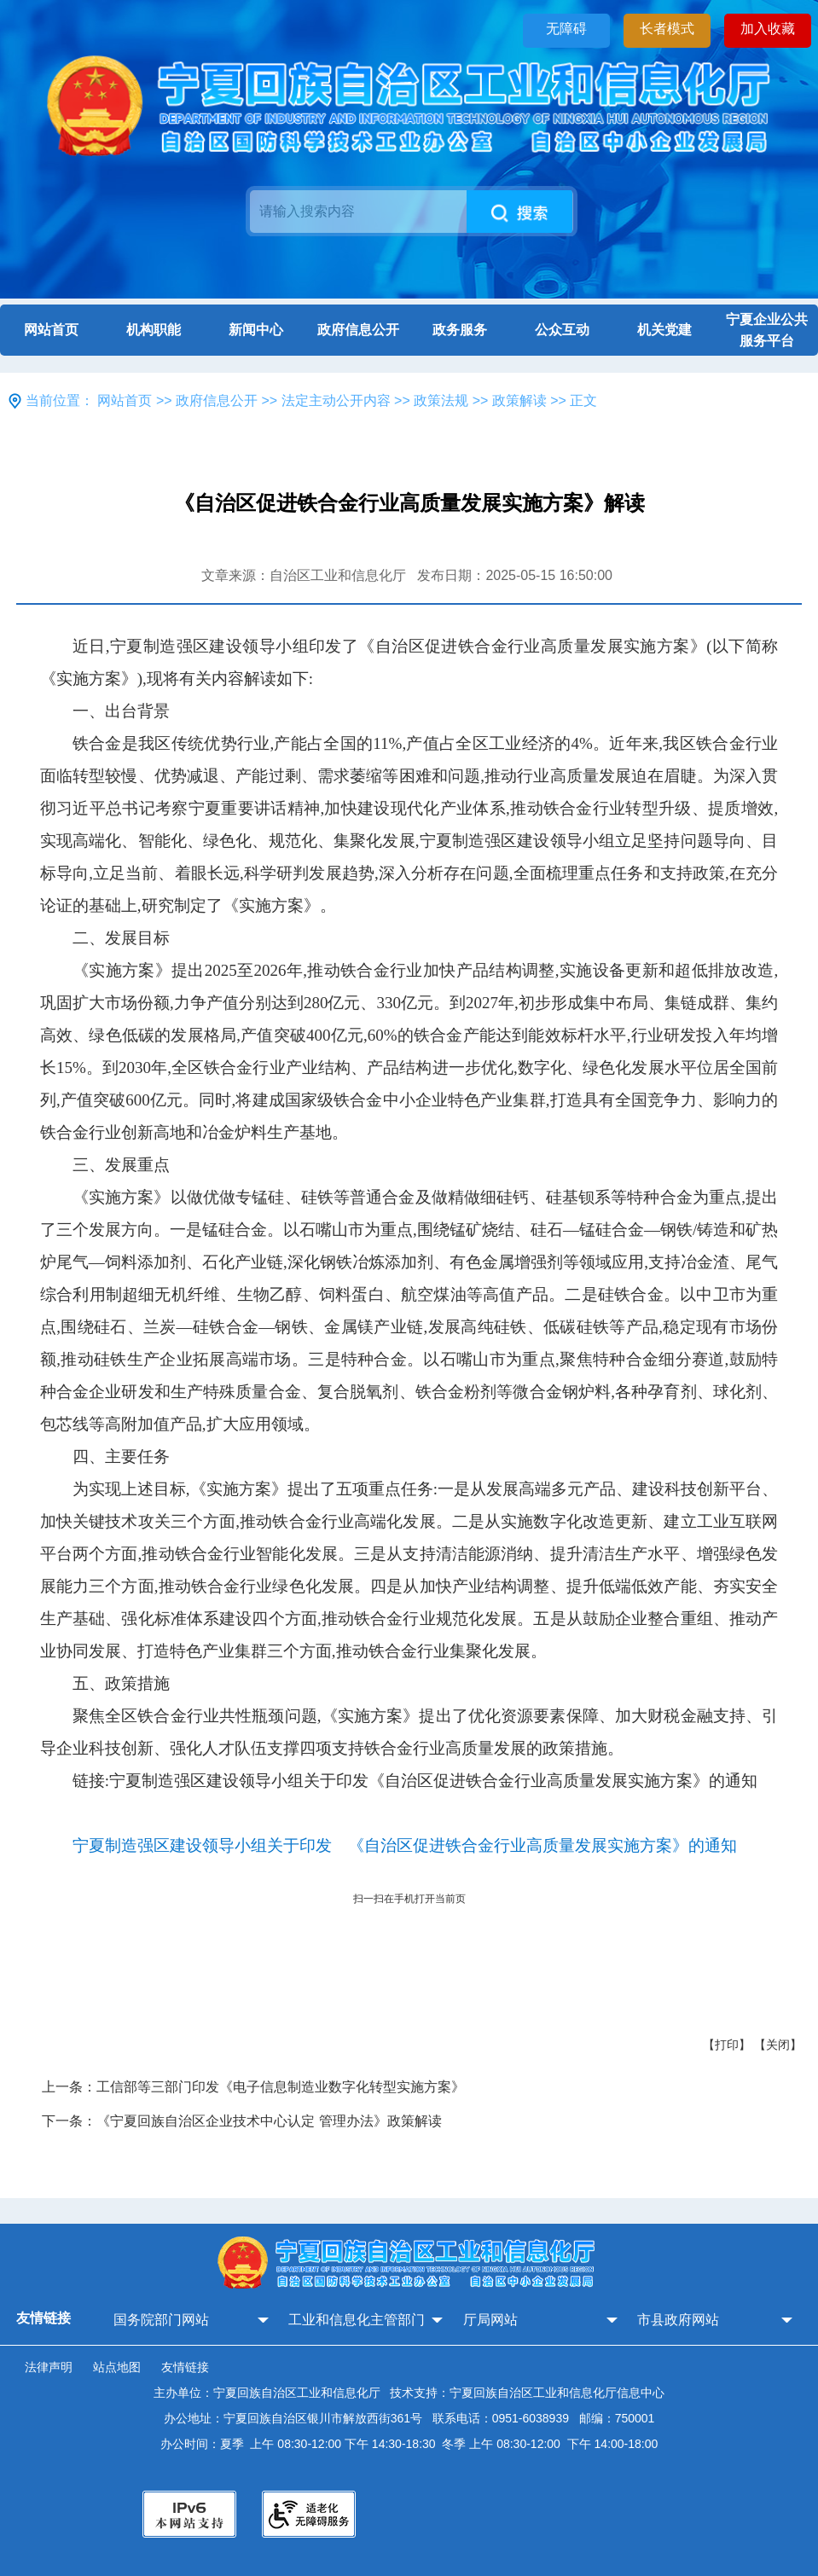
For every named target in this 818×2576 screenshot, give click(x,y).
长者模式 (667, 28)
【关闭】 (778, 2044)
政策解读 (519, 400)
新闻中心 (256, 329)
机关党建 (664, 329)
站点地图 (117, 2367)
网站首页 (51, 329)
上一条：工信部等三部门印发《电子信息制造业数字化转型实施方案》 (253, 2087)
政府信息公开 (358, 329)
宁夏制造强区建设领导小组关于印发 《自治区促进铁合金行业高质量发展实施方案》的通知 (405, 1845)
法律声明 (49, 2367)
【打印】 (727, 2044)
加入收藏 (767, 28)
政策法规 (441, 400)
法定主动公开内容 (336, 400)
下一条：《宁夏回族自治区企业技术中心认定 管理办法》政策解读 (241, 2121)
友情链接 (185, 2367)
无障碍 (566, 28)
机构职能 (153, 329)
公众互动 (562, 329)
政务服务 (459, 329)
